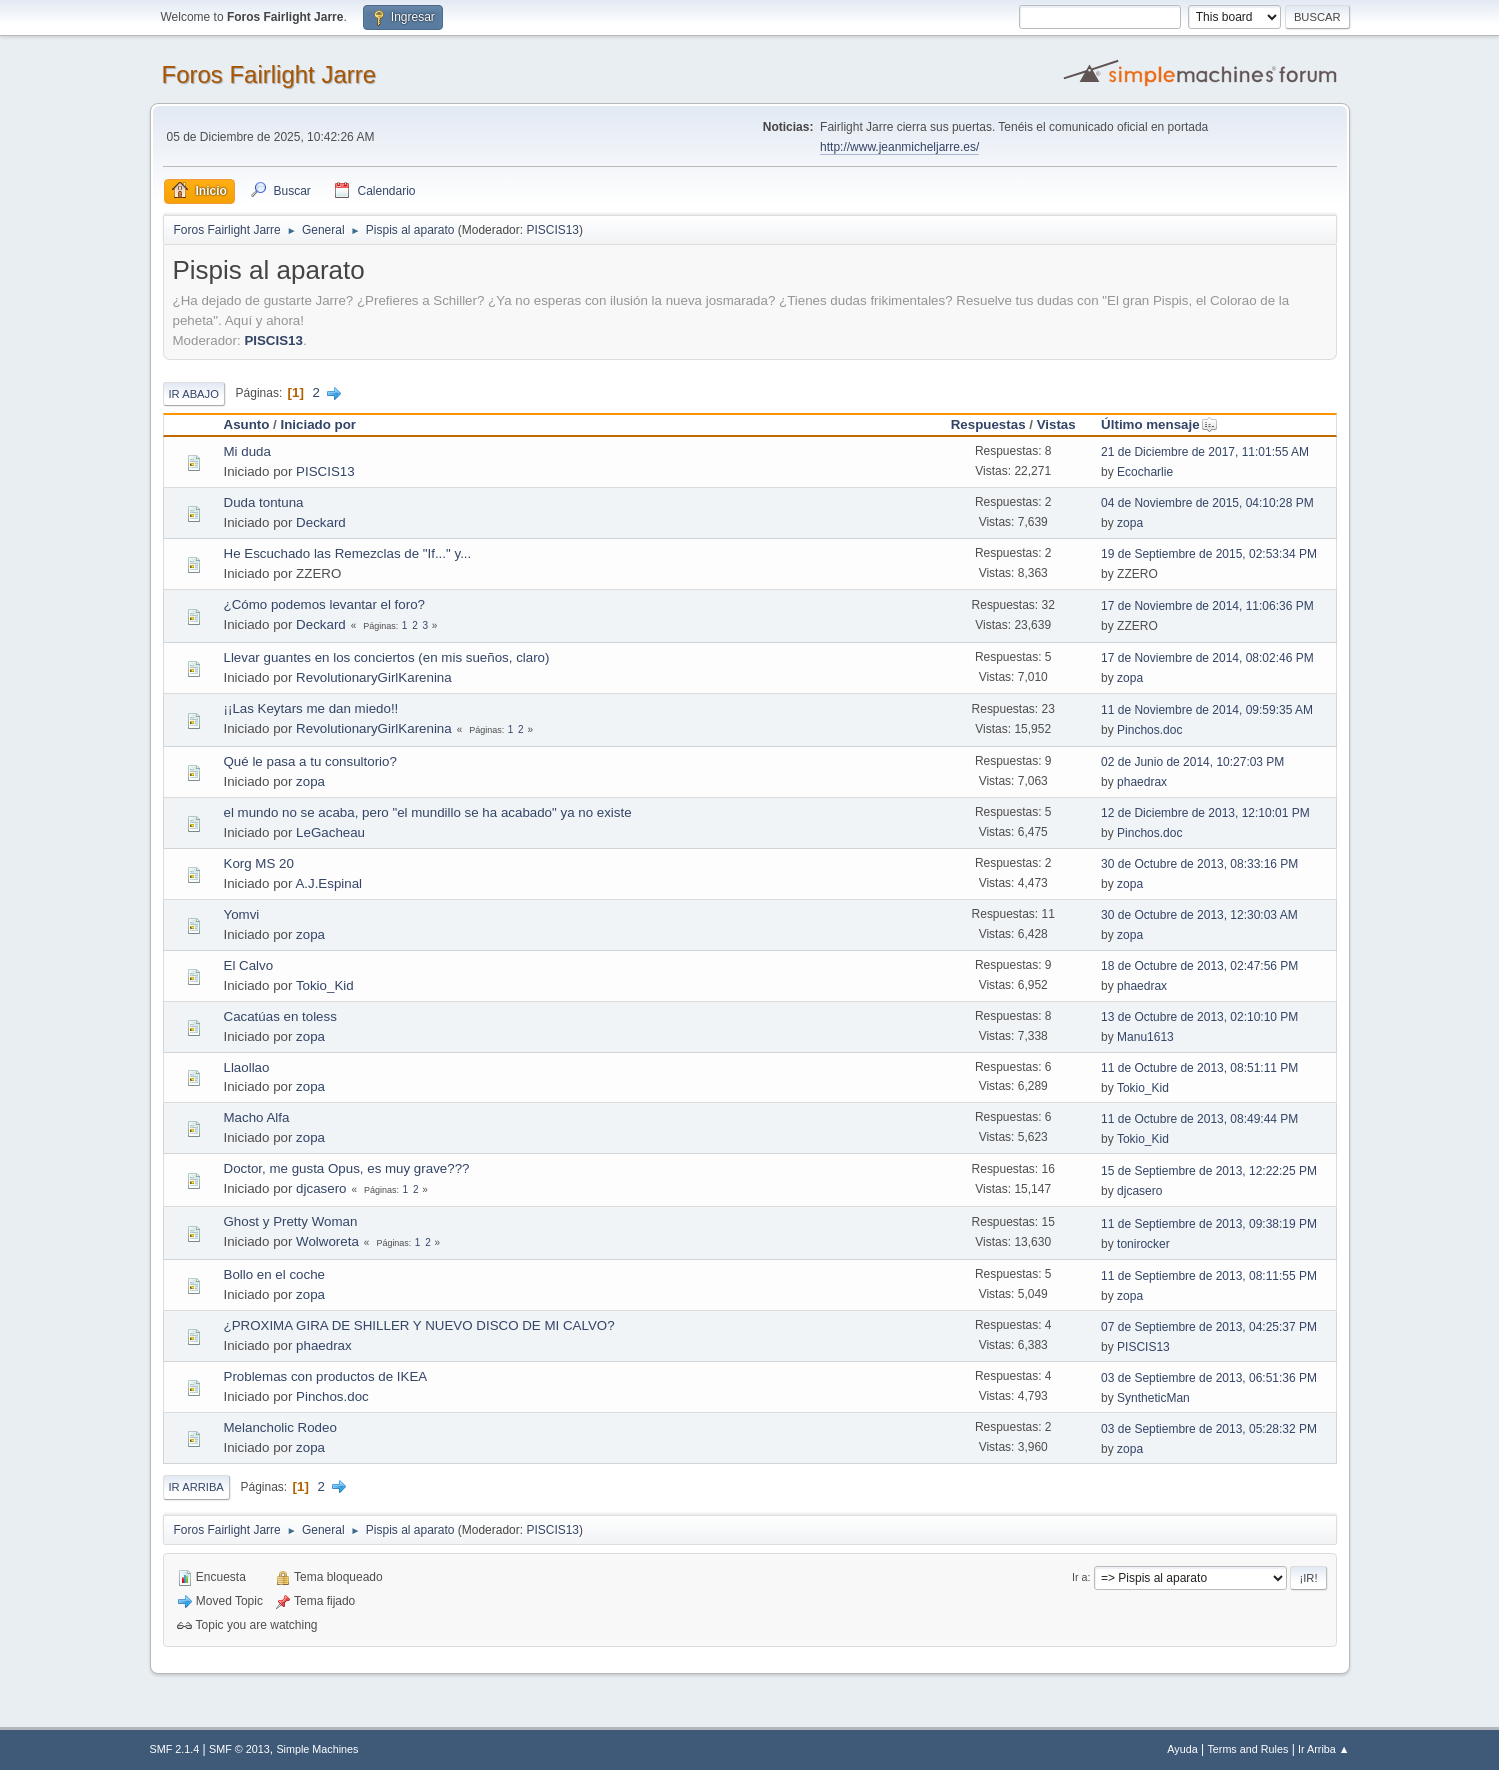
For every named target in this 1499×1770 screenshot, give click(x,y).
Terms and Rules (1247, 1749)
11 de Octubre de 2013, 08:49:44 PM (1199, 1119)
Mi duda (247, 451)
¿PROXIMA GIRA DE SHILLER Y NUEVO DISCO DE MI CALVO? (419, 1325)
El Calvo (249, 965)
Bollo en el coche (275, 1274)
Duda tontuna (264, 502)
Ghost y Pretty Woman (291, 1221)
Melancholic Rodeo (280, 1427)
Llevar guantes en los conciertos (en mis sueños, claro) (387, 657)
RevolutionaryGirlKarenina (374, 677)
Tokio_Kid (325, 985)
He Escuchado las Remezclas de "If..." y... (348, 553)
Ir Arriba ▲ (1323, 1749)
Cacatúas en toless (280, 1016)
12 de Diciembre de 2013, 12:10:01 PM (1205, 813)
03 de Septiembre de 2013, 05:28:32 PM (1209, 1429)
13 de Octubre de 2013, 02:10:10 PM (1199, 1017)
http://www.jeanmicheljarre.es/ (899, 147)
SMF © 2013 (239, 1749)
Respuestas (988, 424)
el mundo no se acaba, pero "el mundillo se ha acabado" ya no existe (428, 812)
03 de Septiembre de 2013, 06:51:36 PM (1209, 1378)
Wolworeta (327, 1241)
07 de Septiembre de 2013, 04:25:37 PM (1209, 1327)
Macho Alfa (257, 1117)
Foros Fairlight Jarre (269, 74)
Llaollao (247, 1067)
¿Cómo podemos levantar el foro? (325, 604)
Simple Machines (317, 1749)
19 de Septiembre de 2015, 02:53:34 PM (1209, 554)
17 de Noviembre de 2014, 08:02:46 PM (1207, 658)
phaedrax (1142, 782)
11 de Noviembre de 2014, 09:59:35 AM (1207, 710)
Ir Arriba (196, 1487)
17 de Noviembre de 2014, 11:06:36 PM (1207, 606)
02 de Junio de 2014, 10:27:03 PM (1192, 762)
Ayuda (1182, 1749)
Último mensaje (1159, 424)
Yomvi (242, 914)
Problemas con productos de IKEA (326, 1376)
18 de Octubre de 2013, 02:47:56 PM (1199, 966)
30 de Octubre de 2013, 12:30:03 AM (1199, 915)
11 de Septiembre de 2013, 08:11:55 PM (1209, 1276)
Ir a (1080, 1577)
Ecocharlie (1145, 472)
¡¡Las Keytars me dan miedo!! (311, 708)
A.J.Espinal (328, 883)
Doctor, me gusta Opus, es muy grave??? (347, 1168)
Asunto (247, 424)
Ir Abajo (194, 394)
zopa (1130, 523)
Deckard (321, 522)
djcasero (321, 1188)
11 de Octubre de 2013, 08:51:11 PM (1199, 1068)
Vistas (1056, 424)
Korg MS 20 (259, 863)
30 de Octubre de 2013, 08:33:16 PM (1199, 864)
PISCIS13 (552, 230)
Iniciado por (319, 424)
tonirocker (1143, 1244)
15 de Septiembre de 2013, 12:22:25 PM (1209, 1171)
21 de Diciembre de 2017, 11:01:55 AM (1205, 452)
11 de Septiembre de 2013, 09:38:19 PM (1209, 1224)
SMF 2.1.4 (175, 1749)
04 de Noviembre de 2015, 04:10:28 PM (1207, 503)
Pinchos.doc (1149, 730)
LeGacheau (330, 832)
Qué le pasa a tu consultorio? (310, 761)
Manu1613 (1145, 1037)
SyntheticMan (1153, 1398)
